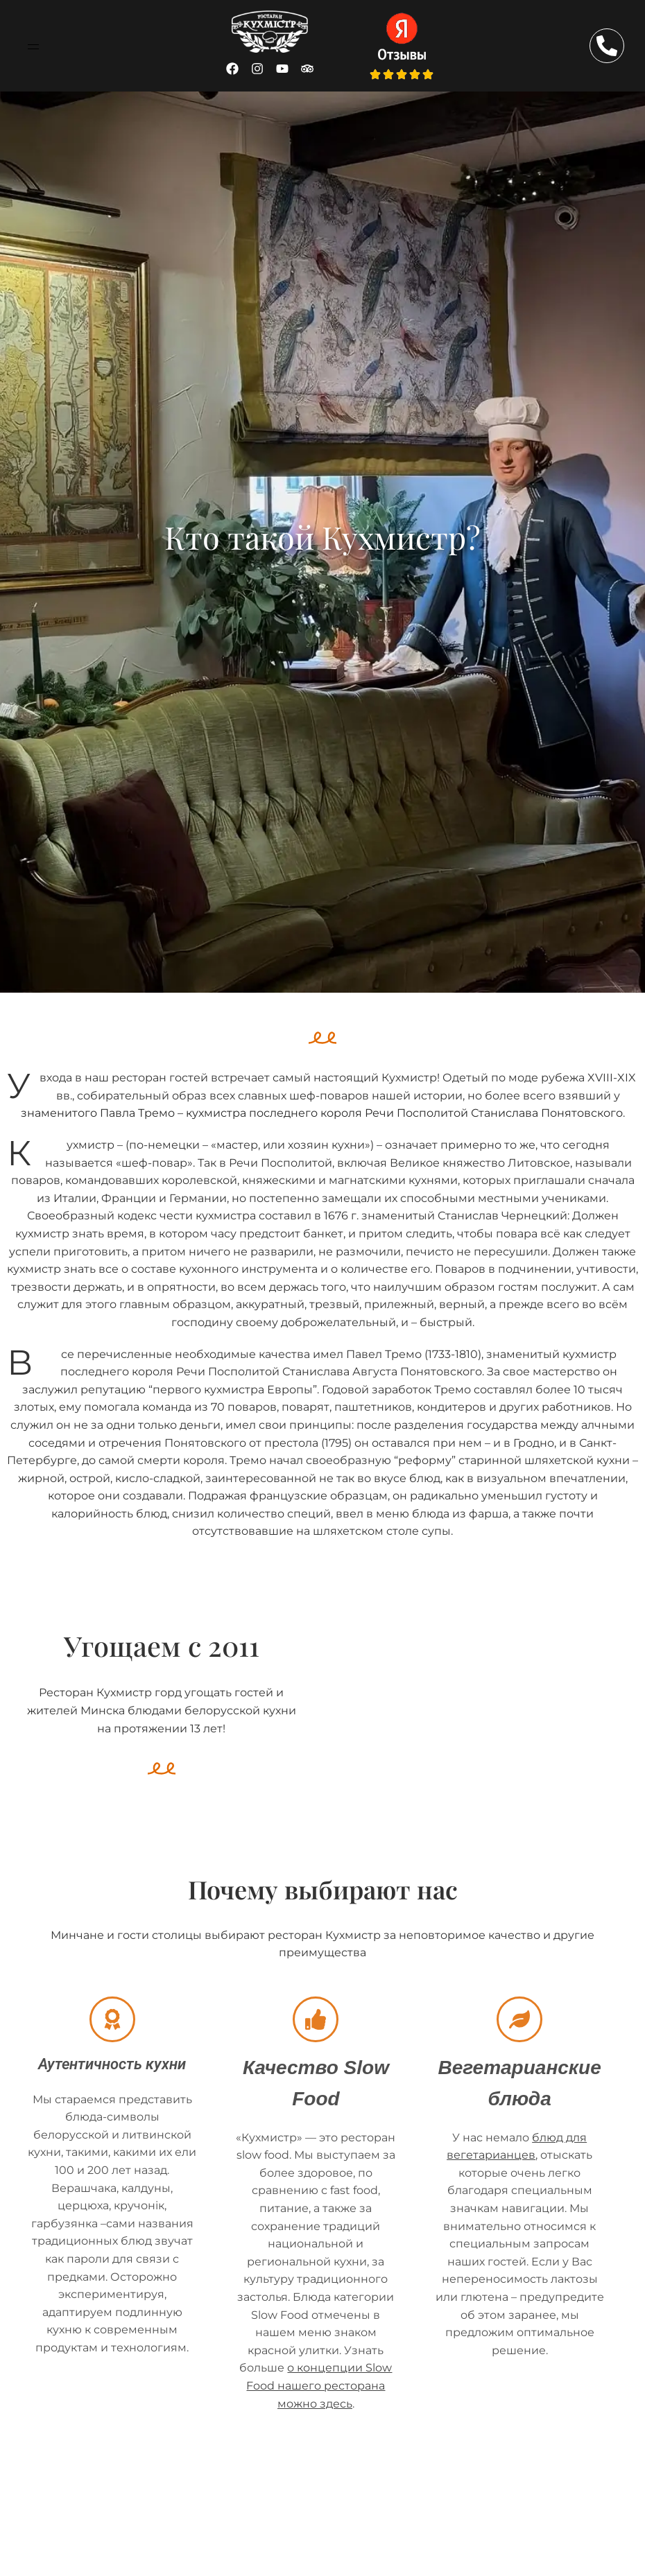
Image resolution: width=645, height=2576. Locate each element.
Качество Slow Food (315, 2066)
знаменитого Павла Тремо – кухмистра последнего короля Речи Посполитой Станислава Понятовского (322, 1113)
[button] (33, 45)
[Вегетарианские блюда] (519, 2019)
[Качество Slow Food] (315, 2019)
